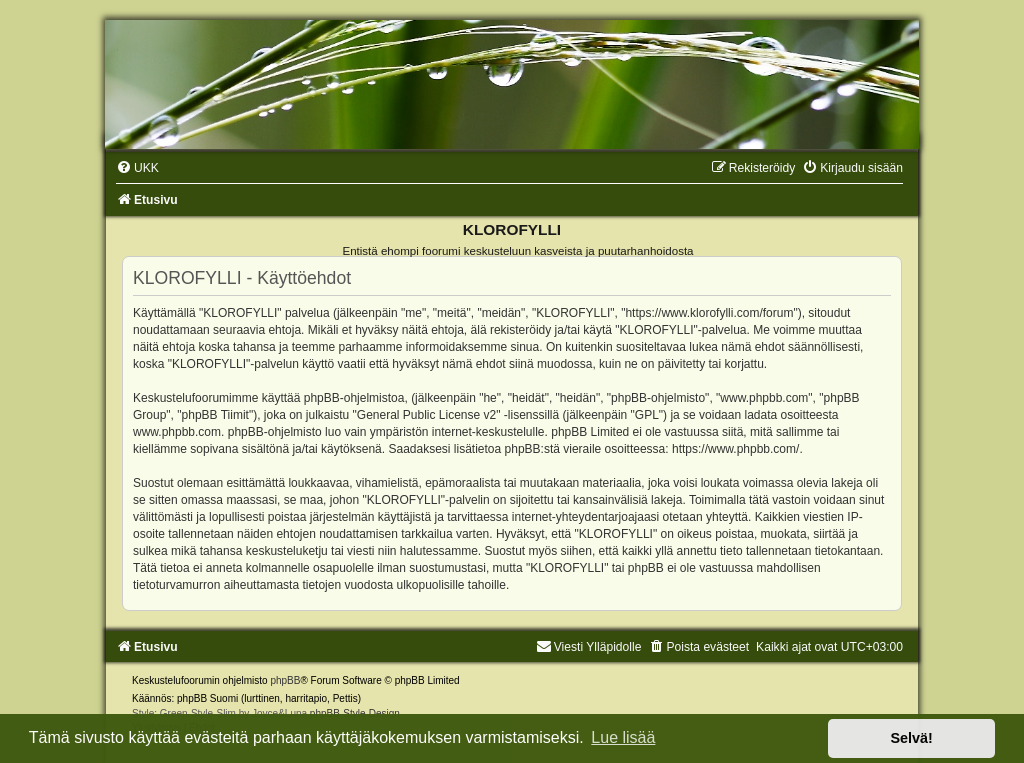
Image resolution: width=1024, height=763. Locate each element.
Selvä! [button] (911, 738)
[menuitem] (137, 168)
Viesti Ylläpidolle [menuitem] (589, 647)
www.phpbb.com (177, 432)
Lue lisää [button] (623, 737)
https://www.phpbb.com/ (735, 449)
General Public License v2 (426, 415)
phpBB (285, 680)
